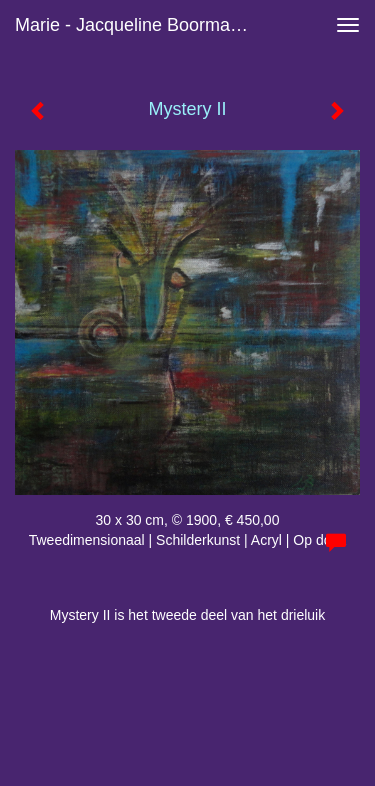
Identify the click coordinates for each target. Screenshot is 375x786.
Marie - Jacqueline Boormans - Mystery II (143, 25)
